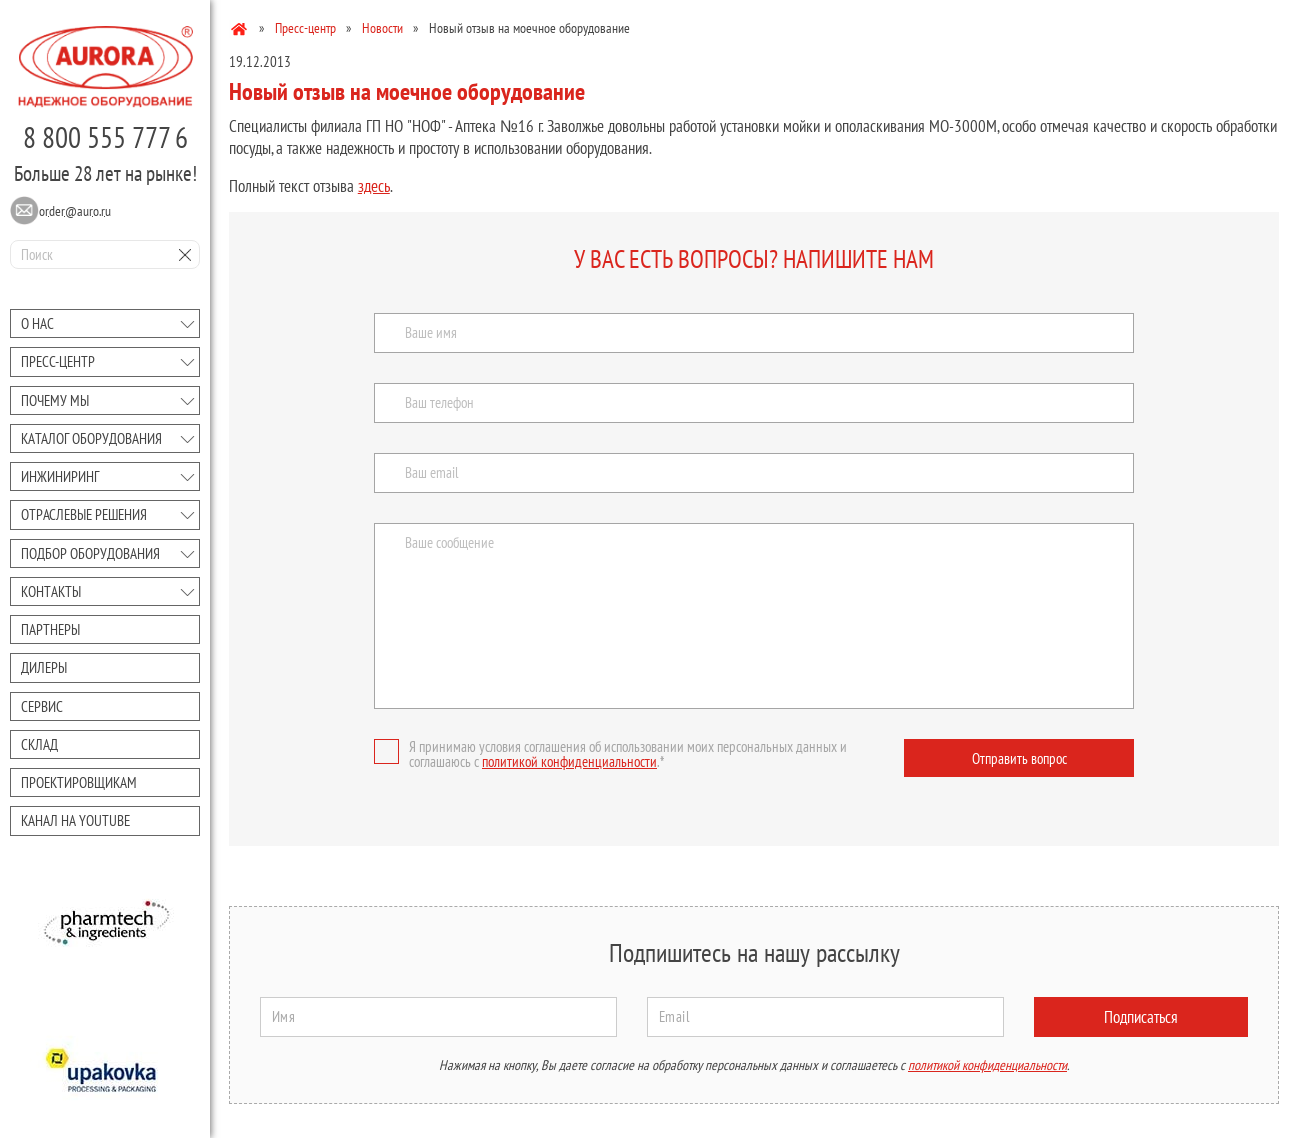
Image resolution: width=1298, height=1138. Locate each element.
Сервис (42, 706)
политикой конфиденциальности (569, 761)
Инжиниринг (60, 476)
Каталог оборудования (91, 438)
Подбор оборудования (90, 553)
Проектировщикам (79, 782)
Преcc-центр (58, 361)
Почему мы (55, 400)
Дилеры (44, 667)
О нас (37, 323)
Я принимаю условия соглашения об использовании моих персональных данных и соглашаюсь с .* (610, 754)
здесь (374, 186)
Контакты (51, 591)
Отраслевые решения (84, 514)
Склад (39, 744)
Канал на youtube (75, 820)
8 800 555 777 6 (105, 137)
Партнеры (50, 629)
